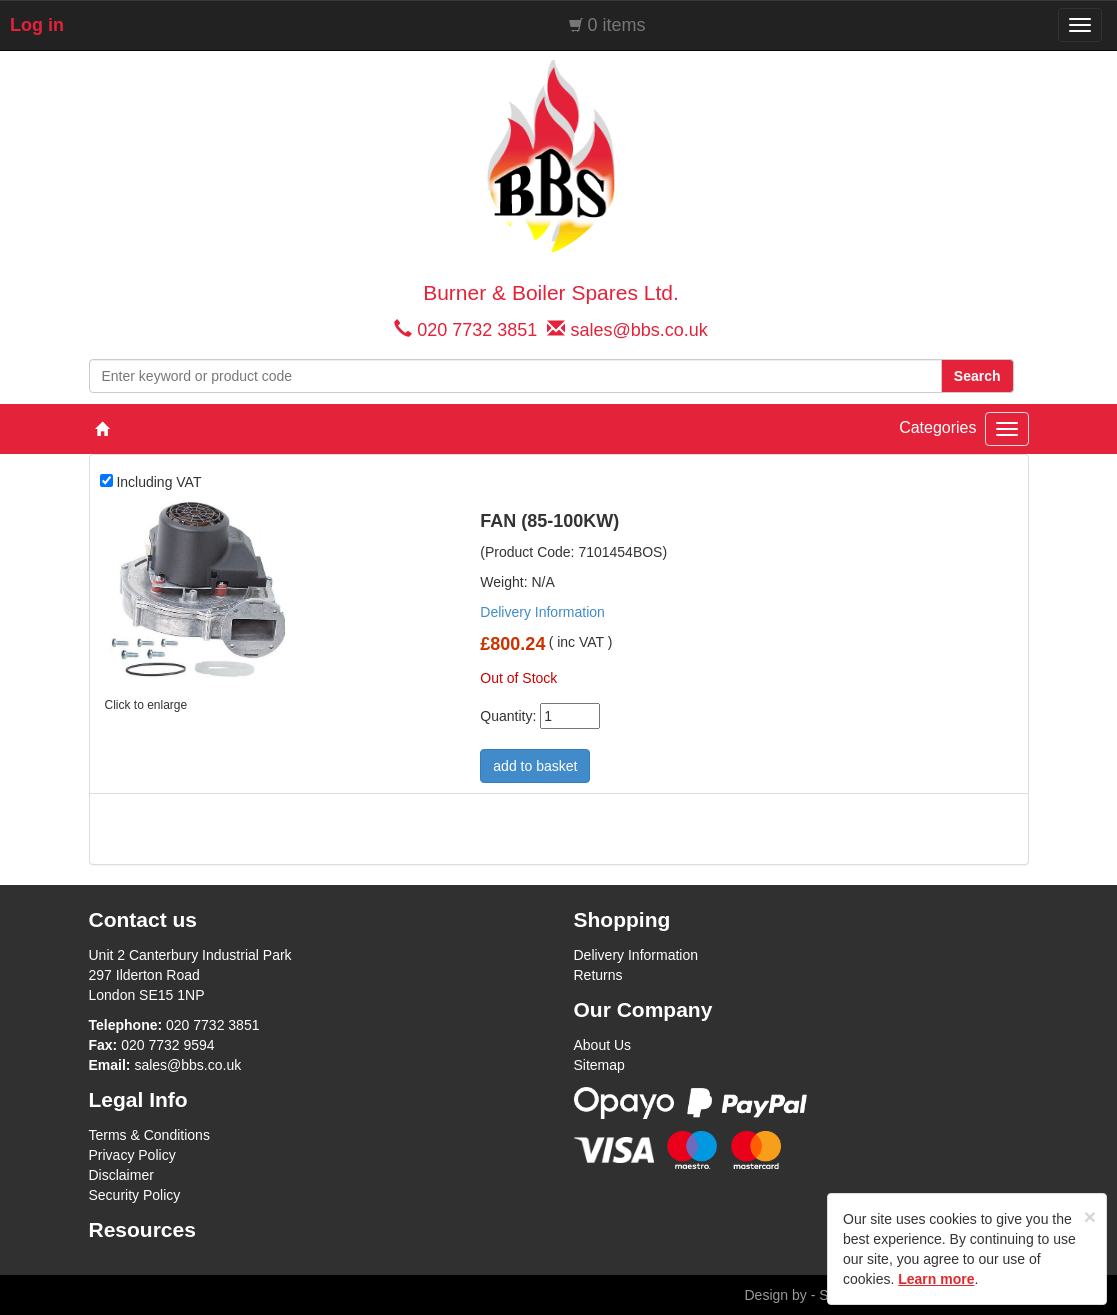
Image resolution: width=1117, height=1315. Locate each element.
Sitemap (599, 1065)
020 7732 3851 (477, 330)
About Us (603, 1045)
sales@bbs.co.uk (638, 330)
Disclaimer (121, 1175)
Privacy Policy (132, 1155)
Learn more (936, 1279)
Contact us (143, 919)
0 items (617, 25)
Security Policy (135, 1195)
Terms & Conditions (149, 1135)
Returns (598, 975)
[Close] (1090, 1216)
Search (977, 376)
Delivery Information (542, 612)
